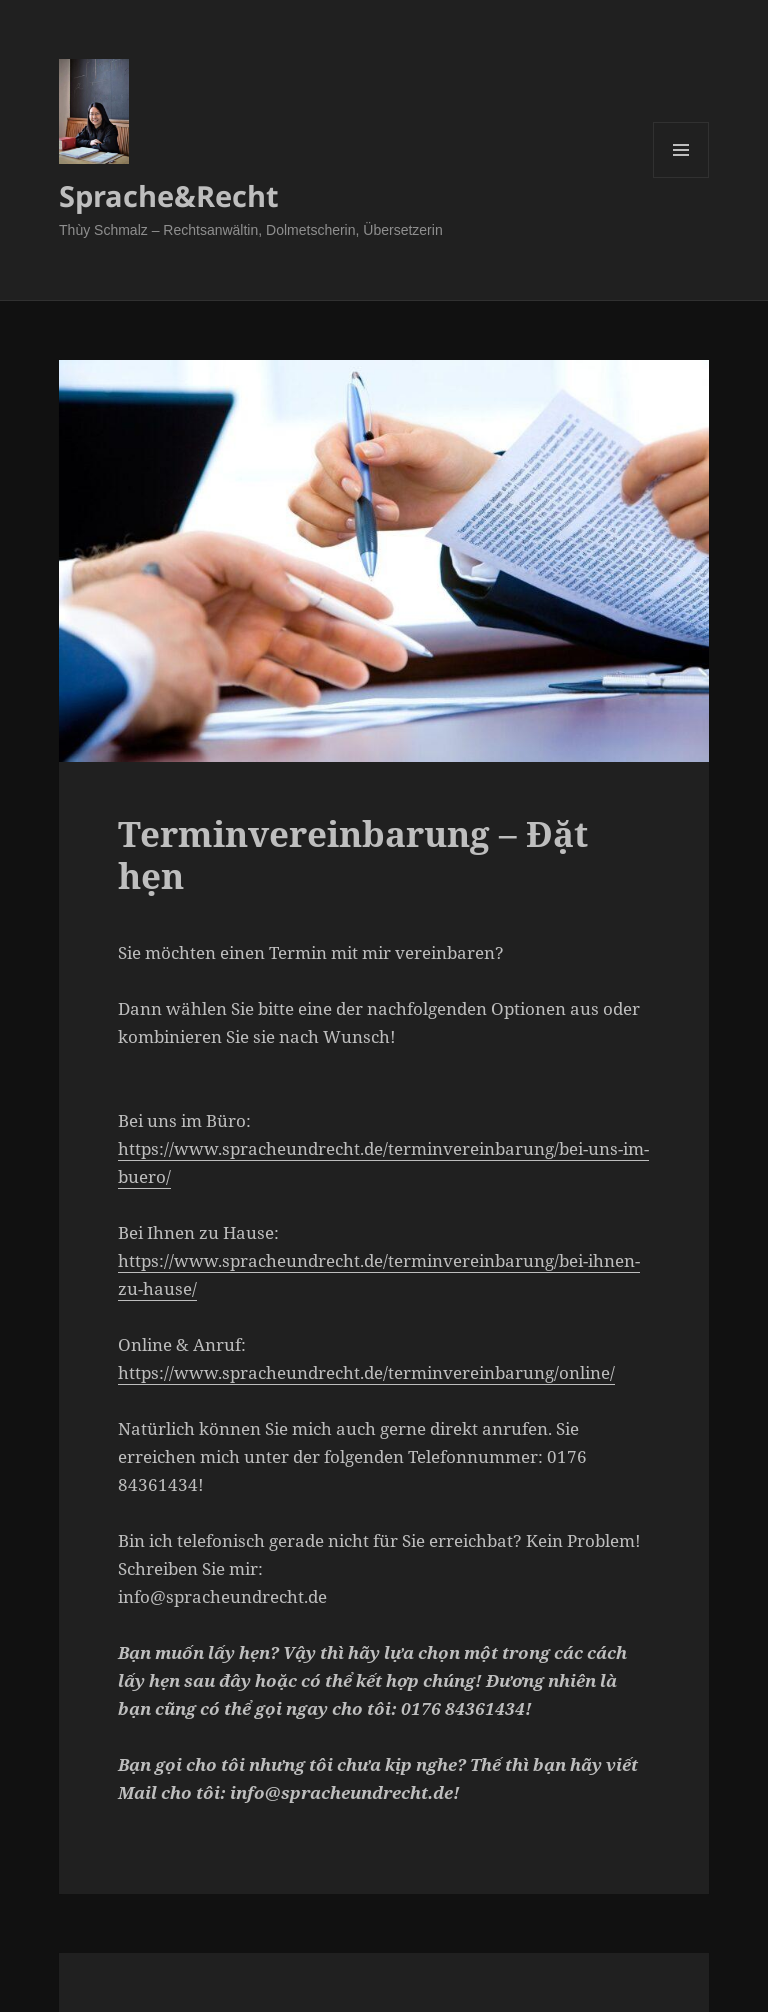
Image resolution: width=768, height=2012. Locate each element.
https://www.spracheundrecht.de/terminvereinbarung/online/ (366, 1372)
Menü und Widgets (681, 177)
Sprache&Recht (169, 195)
